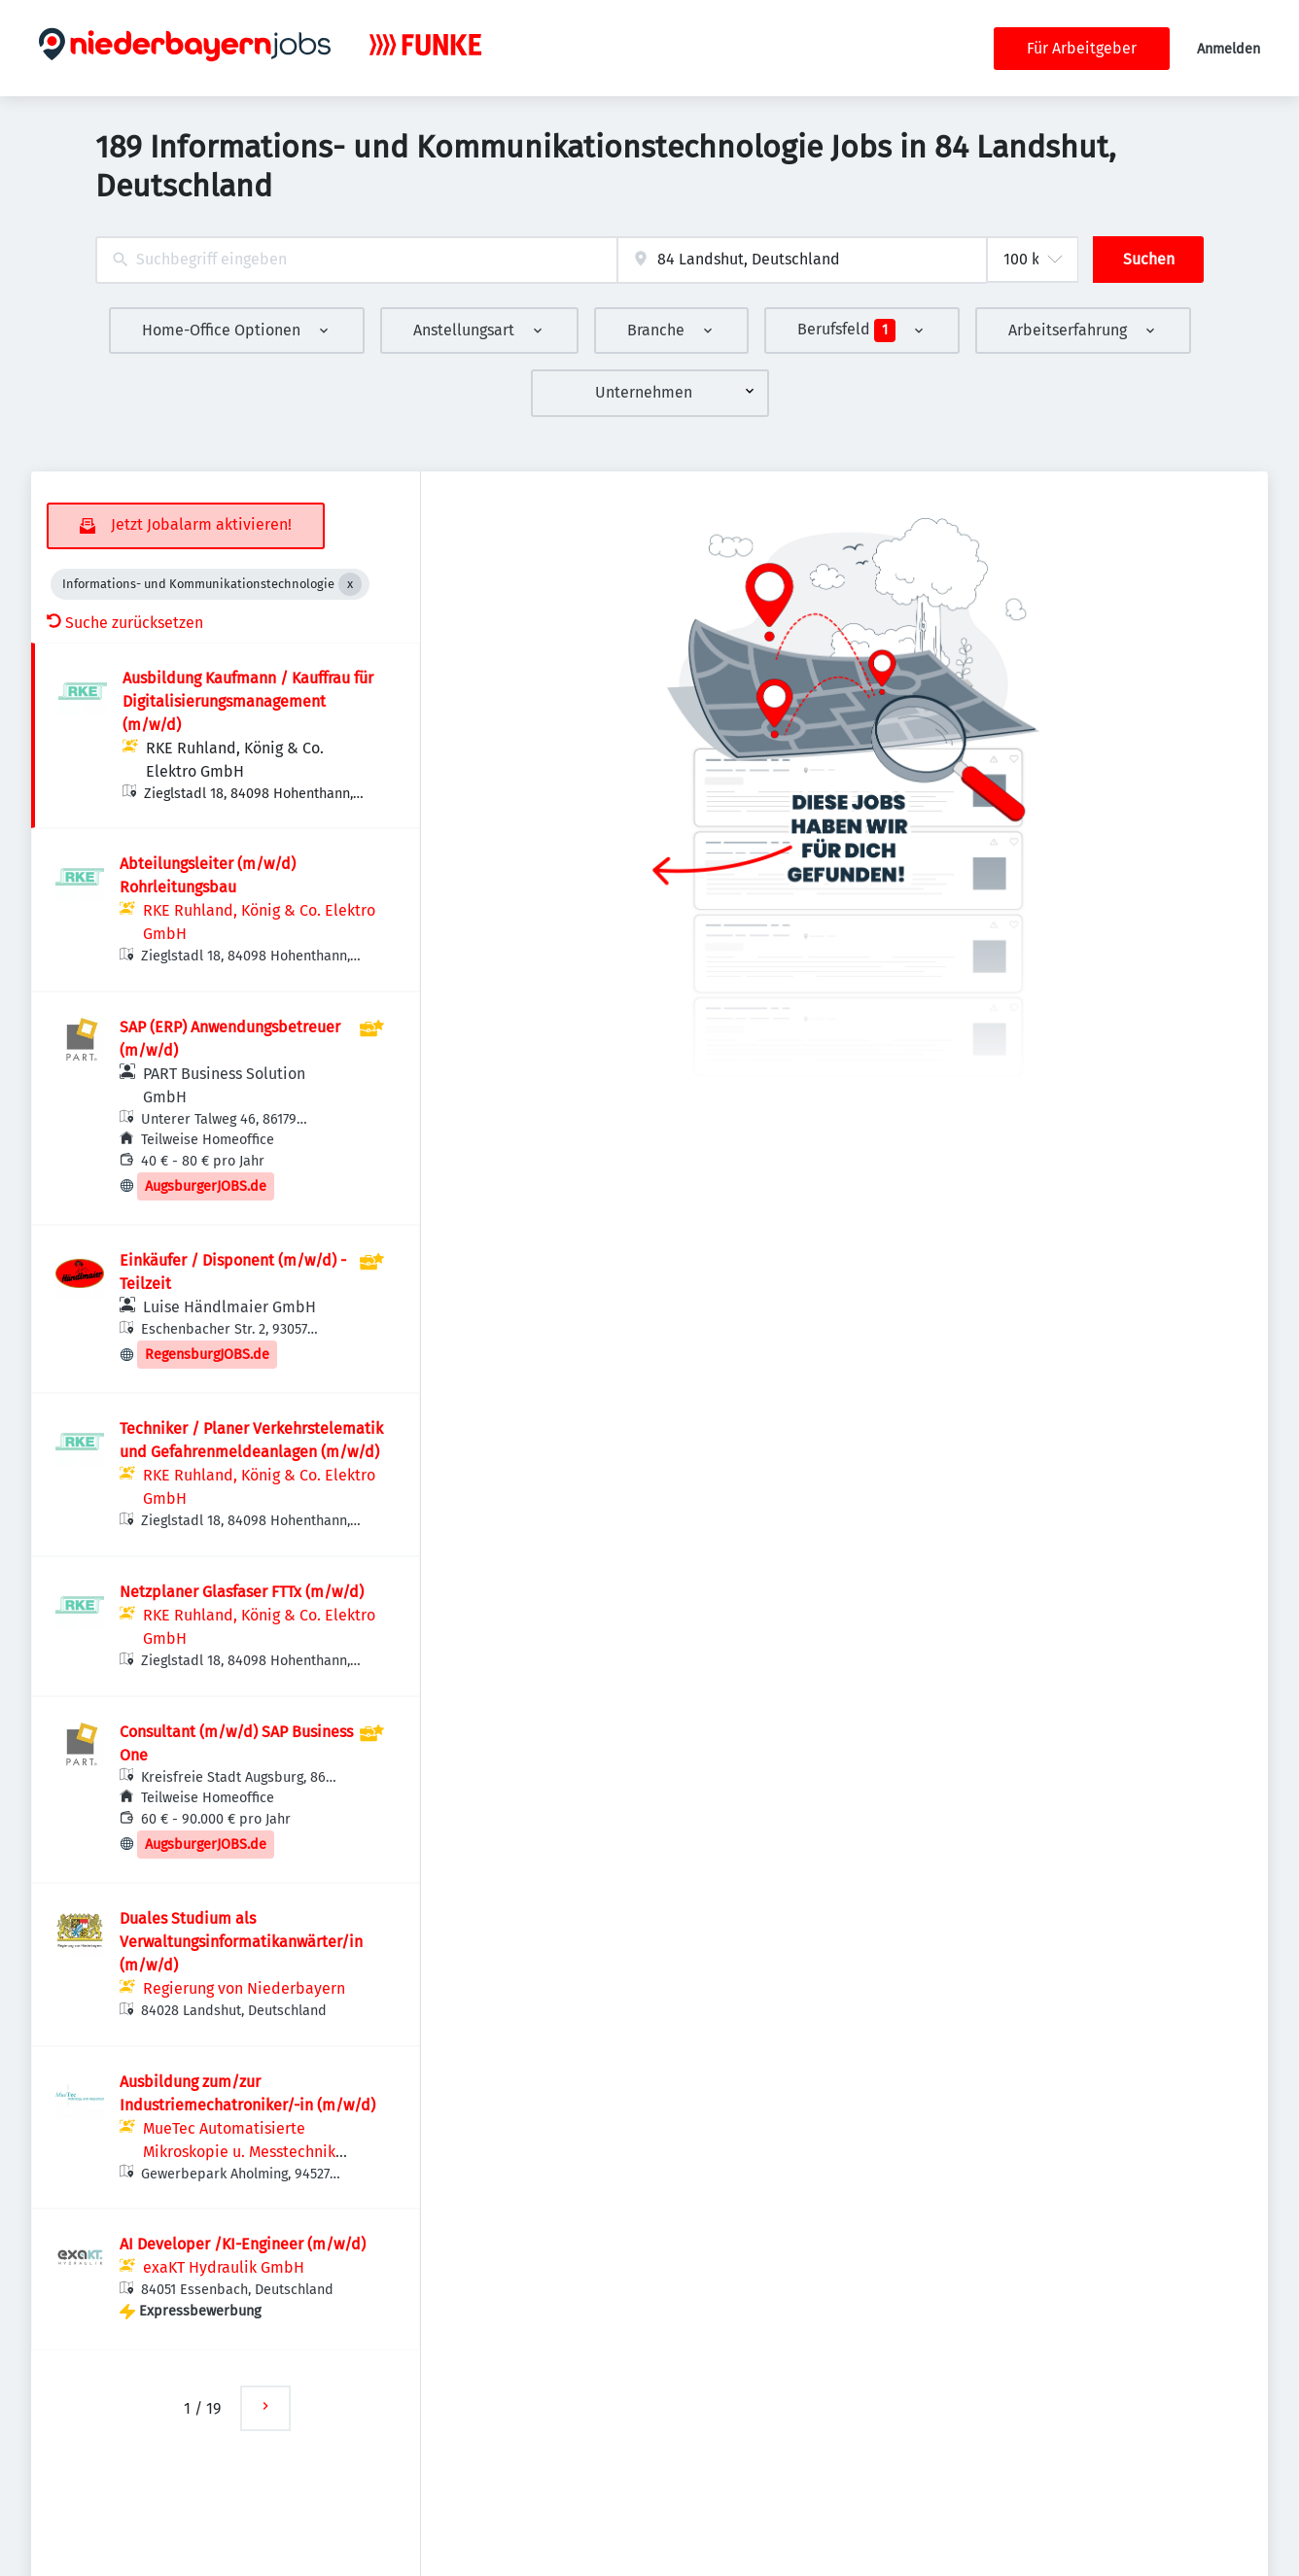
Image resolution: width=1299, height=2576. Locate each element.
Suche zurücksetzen (125, 622)
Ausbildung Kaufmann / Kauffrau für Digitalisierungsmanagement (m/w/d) (248, 701)
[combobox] (356, 260)
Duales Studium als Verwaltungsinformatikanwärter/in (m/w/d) (241, 1941)
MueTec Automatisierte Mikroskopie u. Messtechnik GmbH (239, 2151)
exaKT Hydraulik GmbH (223, 2267)
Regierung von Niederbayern (244, 1988)
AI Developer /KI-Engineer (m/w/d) (243, 2244)
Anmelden (1228, 49)
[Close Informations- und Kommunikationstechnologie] (350, 584)
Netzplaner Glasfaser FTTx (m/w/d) (242, 1592)
